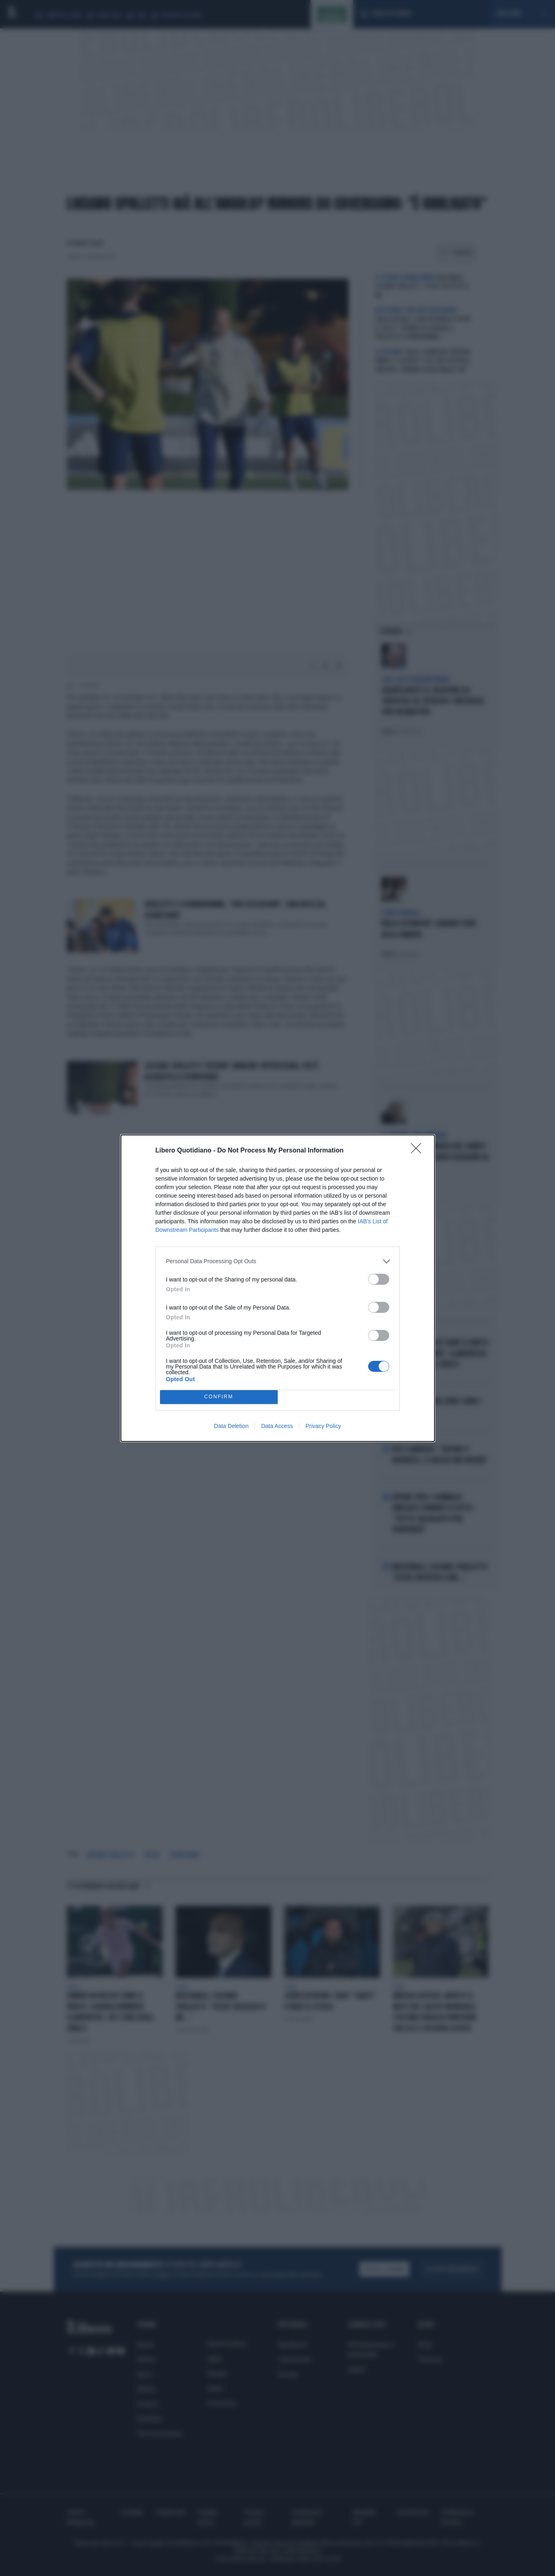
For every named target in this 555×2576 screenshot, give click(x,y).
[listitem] (277, 1261)
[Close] (418, 1151)
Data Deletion (231, 1426)
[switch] (378, 1279)
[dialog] (277, 1288)
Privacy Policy (323, 1426)
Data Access (277, 1426)
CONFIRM (219, 1397)
